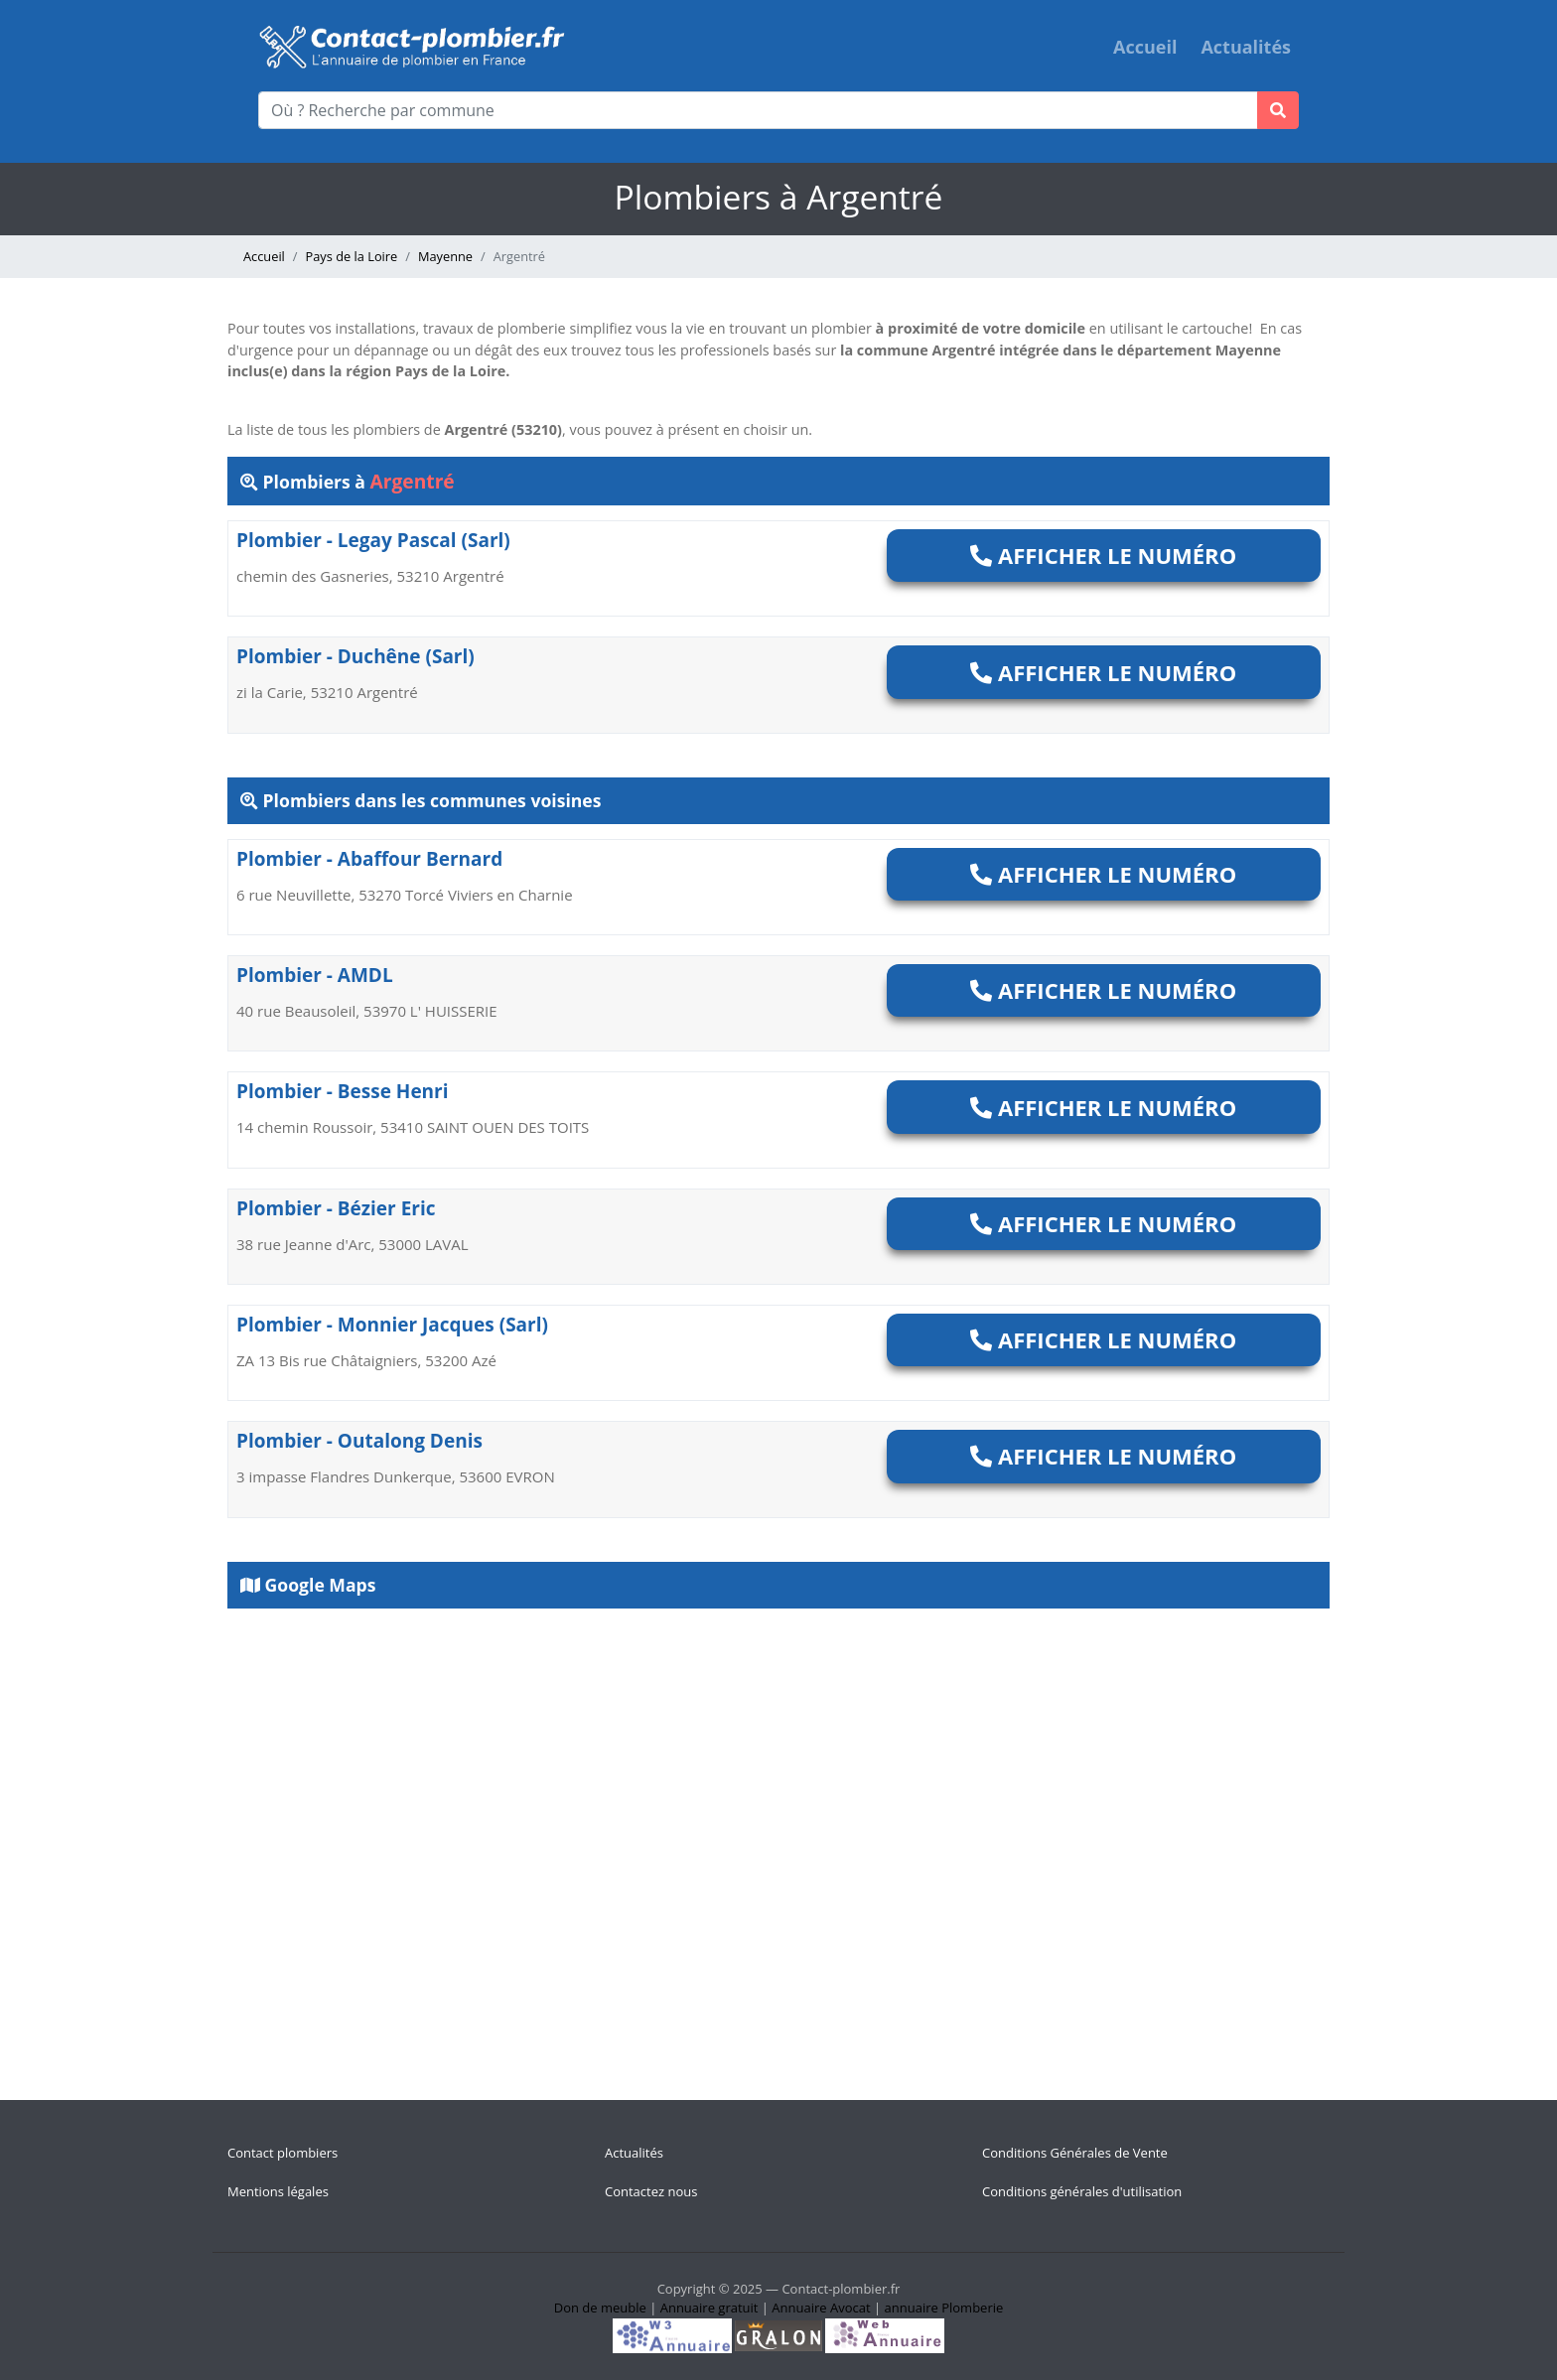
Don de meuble (600, 2307)
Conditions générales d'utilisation (1082, 2191)
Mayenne (445, 256)
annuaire (911, 2307)
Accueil (1145, 47)
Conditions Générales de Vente (1075, 2153)
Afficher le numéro (1103, 555)
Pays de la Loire (352, 256)
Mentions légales (278, 2191)
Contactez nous (651, 2191)
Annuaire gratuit (709, 2307)
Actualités (1246, 47)
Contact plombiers (282, 2153)
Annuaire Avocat (821, 2307)
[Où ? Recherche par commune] (758, 110)
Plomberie (972, 2307)
